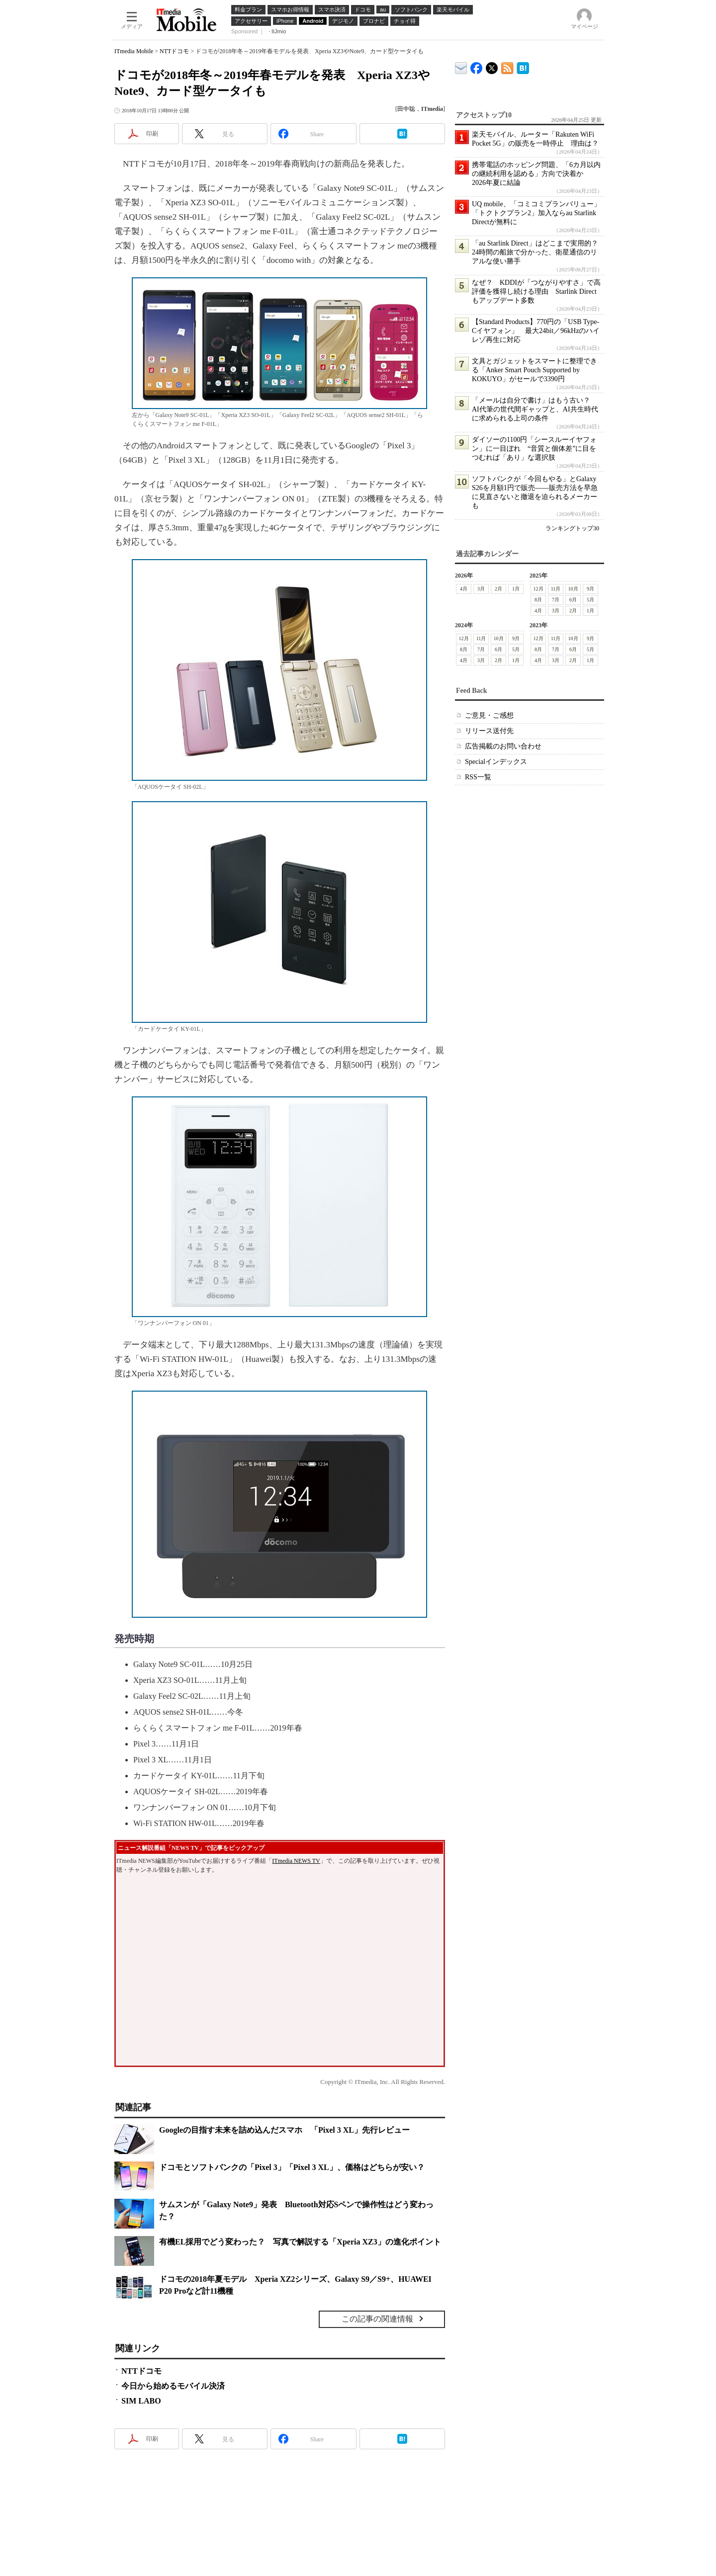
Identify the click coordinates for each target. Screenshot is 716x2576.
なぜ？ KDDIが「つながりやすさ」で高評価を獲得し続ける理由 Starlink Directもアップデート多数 (536, 291)
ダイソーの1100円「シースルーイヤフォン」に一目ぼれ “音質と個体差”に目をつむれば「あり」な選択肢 (534, 448)
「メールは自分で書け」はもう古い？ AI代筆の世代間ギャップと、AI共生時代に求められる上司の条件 (535, 409)
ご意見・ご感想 (489, 715)
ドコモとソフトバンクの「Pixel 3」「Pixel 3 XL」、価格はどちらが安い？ (292, 2167)
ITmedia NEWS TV (296, 1860)
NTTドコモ (174, 51)
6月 (573, 599)
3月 (481, 588)
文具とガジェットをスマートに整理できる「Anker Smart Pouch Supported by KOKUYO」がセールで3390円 (534, 370)
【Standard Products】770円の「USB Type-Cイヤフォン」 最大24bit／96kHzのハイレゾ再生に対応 (536, 330)
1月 (516, 588)
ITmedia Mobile (133, 51)
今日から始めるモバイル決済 (173, 2386)
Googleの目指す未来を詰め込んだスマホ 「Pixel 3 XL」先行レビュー (284, 2130)
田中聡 (406, 108)
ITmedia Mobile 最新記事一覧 (507, 66)
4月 (463, 588)
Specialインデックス (496, 761)
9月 (590, 588)
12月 (538, 588)
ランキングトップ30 (572, 528)
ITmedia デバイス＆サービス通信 (461, 66)
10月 (573, 588)
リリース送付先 (489, 731)
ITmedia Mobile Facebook (476, 66)
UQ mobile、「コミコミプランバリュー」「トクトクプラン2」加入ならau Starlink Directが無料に (536, 213)
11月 (556, 588)
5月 (590, 599)
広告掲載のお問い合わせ (503, 746)
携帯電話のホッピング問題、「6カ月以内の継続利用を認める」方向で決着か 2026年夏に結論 (536, 173)
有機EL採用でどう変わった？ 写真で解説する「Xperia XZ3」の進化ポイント (300, 2242)
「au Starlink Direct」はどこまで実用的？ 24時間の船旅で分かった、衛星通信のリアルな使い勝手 (538, 252)
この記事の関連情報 (377, 2319)
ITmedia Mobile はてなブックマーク (523, 66)
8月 (538, 599)
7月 (555, 599)
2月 (498, 588)
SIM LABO (141, 2401)
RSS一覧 (478, 777)
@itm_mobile (492, 66)
